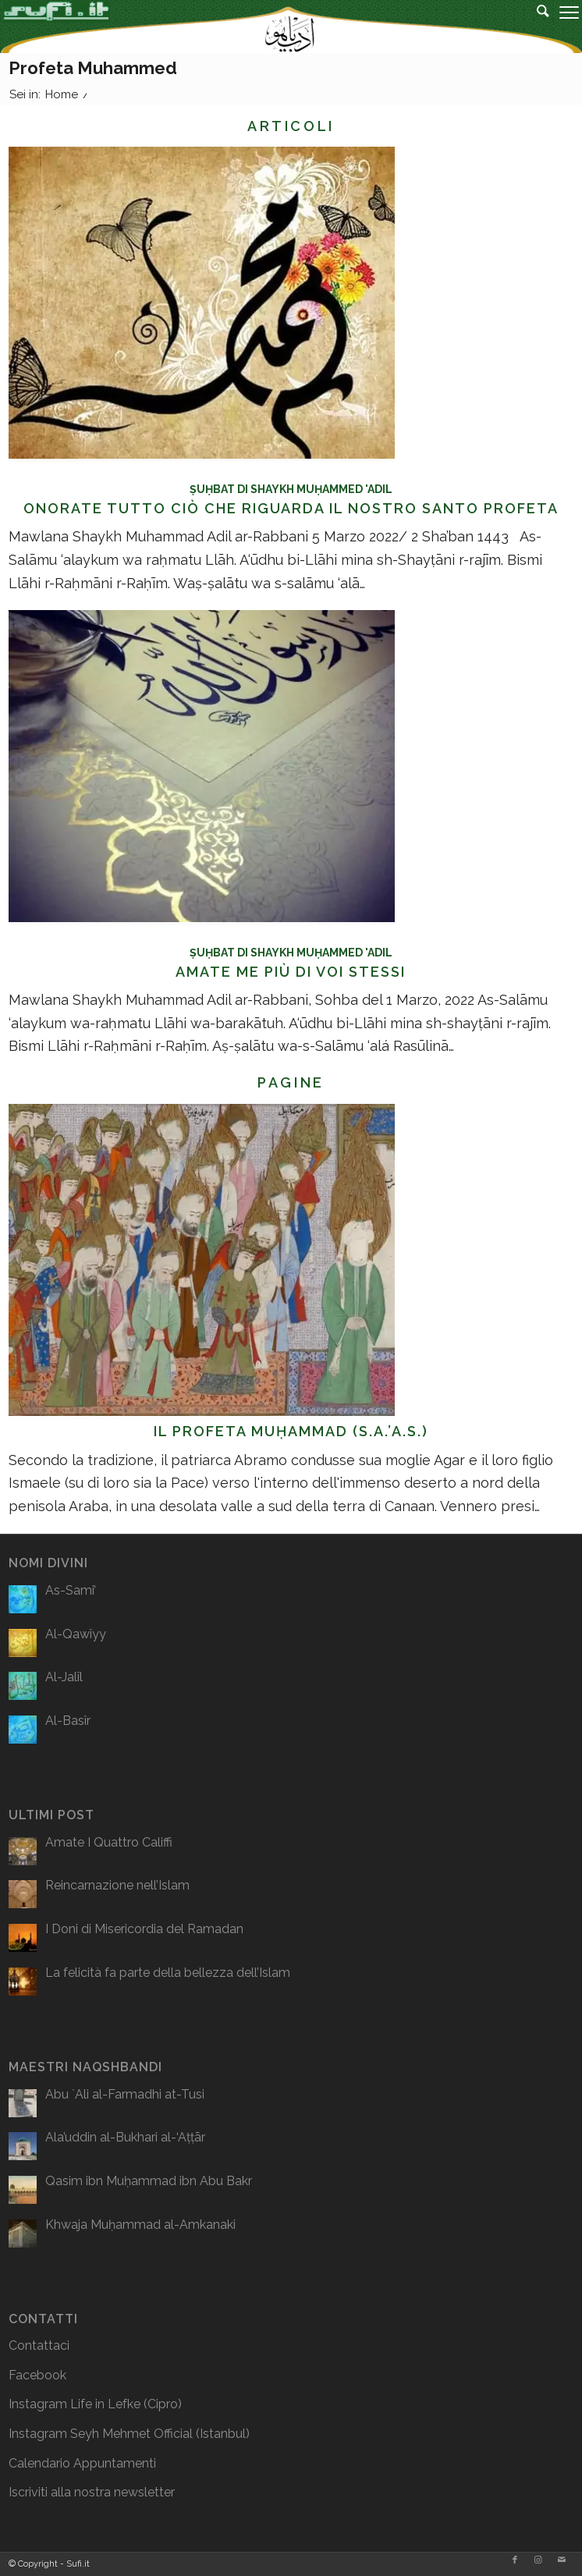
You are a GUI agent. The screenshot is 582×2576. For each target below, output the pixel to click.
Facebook (37, 2375)
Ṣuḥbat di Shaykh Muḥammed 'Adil (291, 489)
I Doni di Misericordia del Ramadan (144, 1928)
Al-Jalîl (64, 1676)
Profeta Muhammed (93, 68)
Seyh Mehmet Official (131, 2433)
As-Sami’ (70, 1590)
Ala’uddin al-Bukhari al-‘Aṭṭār (125, 2137)
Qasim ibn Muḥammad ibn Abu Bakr (148, 2180)
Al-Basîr (67, 1720)
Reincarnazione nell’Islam (117, 1885)
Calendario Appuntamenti (82, 2463)
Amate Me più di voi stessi (291, 971)
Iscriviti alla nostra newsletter (92, 2492)
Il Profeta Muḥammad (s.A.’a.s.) (291, 1431)
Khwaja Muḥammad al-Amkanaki (140, 2224)
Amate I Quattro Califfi (108, 1842)
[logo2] (233, 22)
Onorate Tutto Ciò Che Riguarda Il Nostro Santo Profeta (291, 508)
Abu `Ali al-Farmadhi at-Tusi (124, 2094)
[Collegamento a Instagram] (538, 2560)
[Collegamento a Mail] (561, 2560)
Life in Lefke (105, 2404)
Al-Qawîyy (75, 1634)
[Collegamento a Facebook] (515, 2560)
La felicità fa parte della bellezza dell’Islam (167, 1972)
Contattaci (39, 2345)
